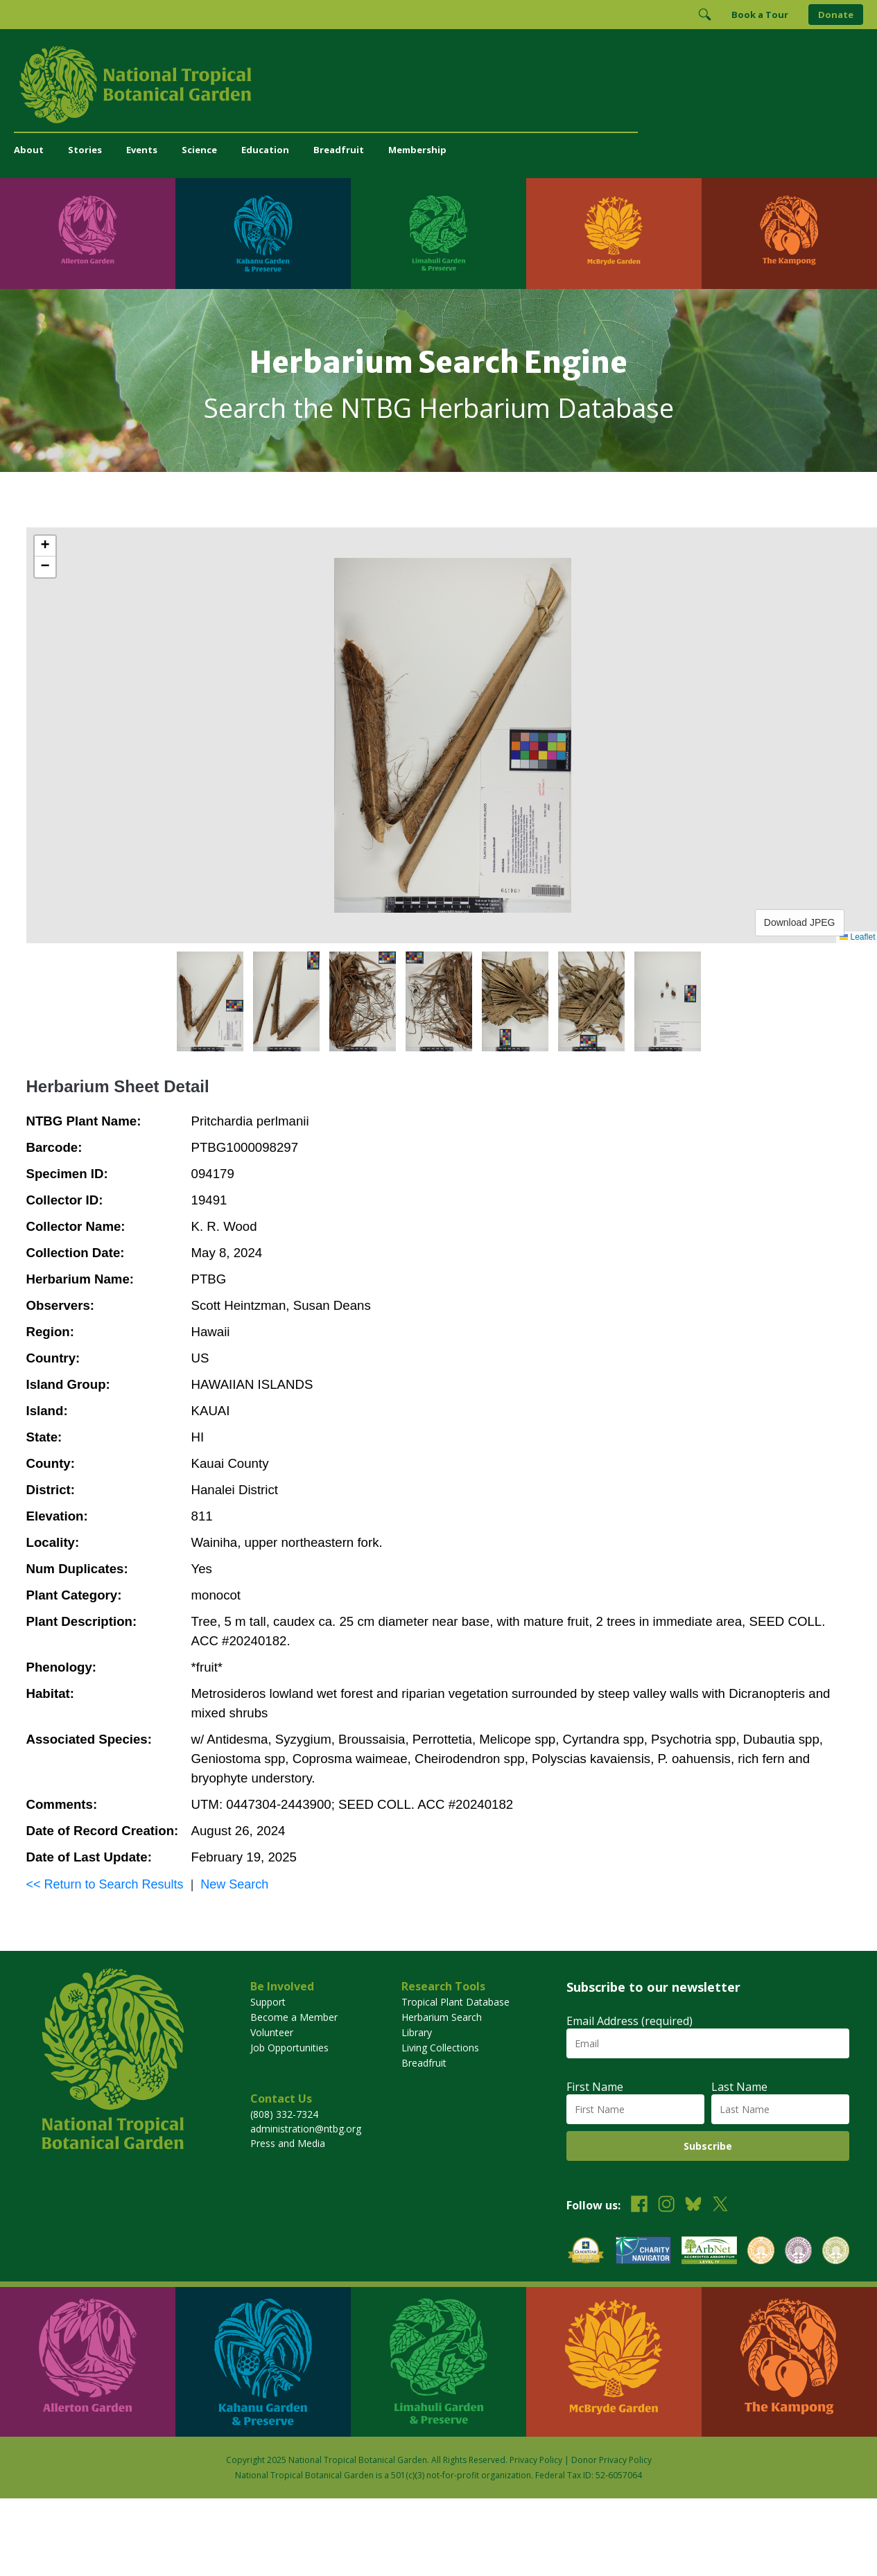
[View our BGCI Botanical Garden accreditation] (760, 2252)
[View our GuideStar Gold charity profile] (585, 2252)
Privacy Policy (536, 2460)
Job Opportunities (289, 2047)
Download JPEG (799, 922)
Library (416, 2032)
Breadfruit (338, 149)
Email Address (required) (629, 2021)
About (29, 149)
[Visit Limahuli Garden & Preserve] (438, 233)
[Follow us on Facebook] (639, 2206)
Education (265, 149)
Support (268, 2001)
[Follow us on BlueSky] (693, 2206)
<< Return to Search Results (105, 1884)
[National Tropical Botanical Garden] (438, 84)
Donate (835, 14)
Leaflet (857, 937)
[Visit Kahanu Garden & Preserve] (263, 233)
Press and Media (287, 2143)
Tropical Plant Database (455, 2001)
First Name (594, 2086)
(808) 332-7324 (284, 2114)
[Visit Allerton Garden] (87, 233)
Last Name (739, 2086)
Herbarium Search (441, 2017)
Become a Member (294, 2017)
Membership (417, 149)
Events (141, 149)
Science (199, 149)
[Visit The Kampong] (789, 233)
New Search (234, 1884)
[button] (45, 546)
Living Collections (440, 2047)
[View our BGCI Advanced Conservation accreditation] (835, 2252)
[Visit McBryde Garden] (614, 233)
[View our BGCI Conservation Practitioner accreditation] (798, 2252)
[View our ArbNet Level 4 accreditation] (709, 2252)
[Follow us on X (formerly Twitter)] (720, 2206)
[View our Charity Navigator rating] (643, 2252)
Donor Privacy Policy (611, 2460)
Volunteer (271, 2032)
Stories (85, 149)
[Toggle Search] (704, 14)
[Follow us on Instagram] (666, 2206)
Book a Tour (759, 14)
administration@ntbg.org (305, 2128)
